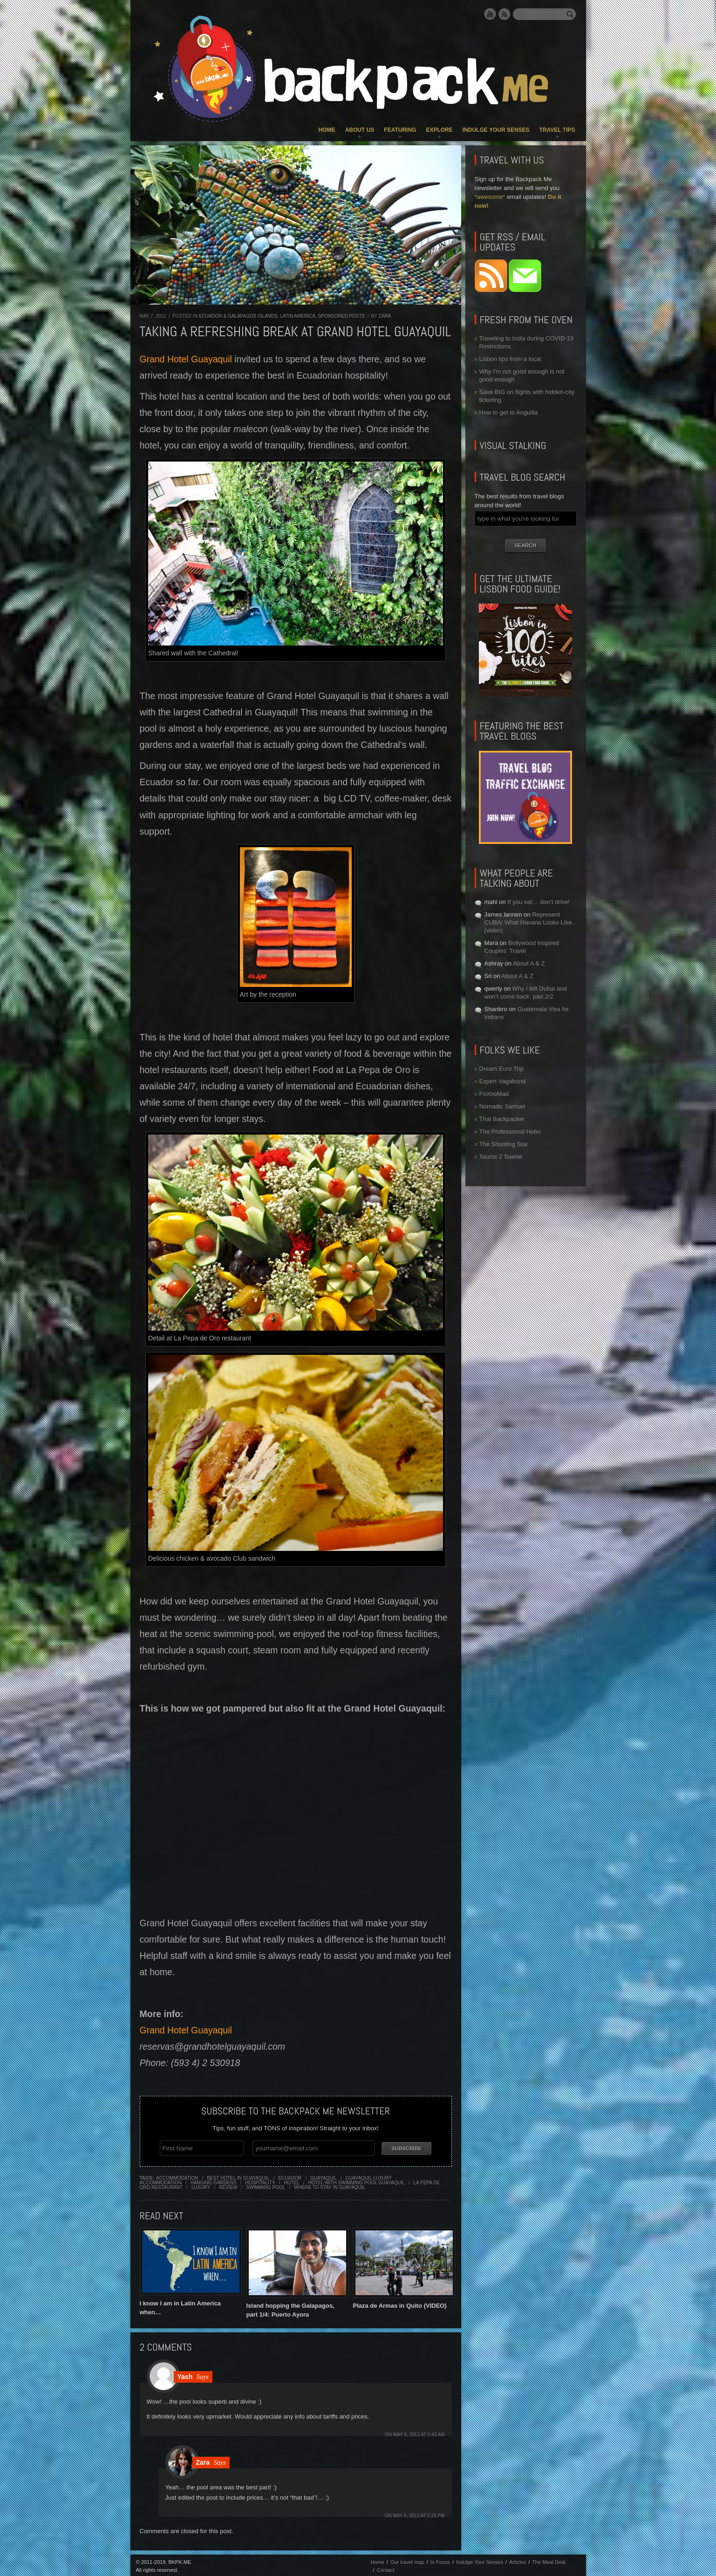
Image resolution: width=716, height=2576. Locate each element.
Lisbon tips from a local (510, 358)
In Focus (440, 2560)
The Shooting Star (503, 1144)
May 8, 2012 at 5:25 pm (419, 2513)
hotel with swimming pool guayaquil (356, 2180)
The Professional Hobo (510, 1131)
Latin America (297, 316)
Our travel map (407, 2560)
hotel (291, 2180)
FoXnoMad (494, 1093)
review (228, 2185)
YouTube (490, 14)
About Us (360, 130)
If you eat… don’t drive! (538, 901)
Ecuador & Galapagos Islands (238, 316)
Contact (386, 2568)
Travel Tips (557, 130)
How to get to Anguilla (508, 412)
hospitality (260, 2180)
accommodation (177, 2176)
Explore (439, 130)
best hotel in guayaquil (238, 2176)
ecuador (289, 2176)
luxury (200, 2185)
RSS (504, 14)
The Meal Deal (549, 2560)
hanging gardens (214, 2180)
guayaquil (323, 2176)
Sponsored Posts (341, 316)
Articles (517, 2560)
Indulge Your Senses (496, 130)
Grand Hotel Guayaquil (186, 359)
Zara (385, 316)
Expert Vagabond (502, 1081)
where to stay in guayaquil (329, 2185)
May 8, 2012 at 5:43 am (418, 2432)
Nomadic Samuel (502, 1106)
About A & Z (529, 963)
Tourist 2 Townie (501, 1156)
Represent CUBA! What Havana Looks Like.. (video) (529, 922)
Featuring (400, 130)
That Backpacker (502, 1118)
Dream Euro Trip (501, 1068)
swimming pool (265, 2185)
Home (327, 130)
